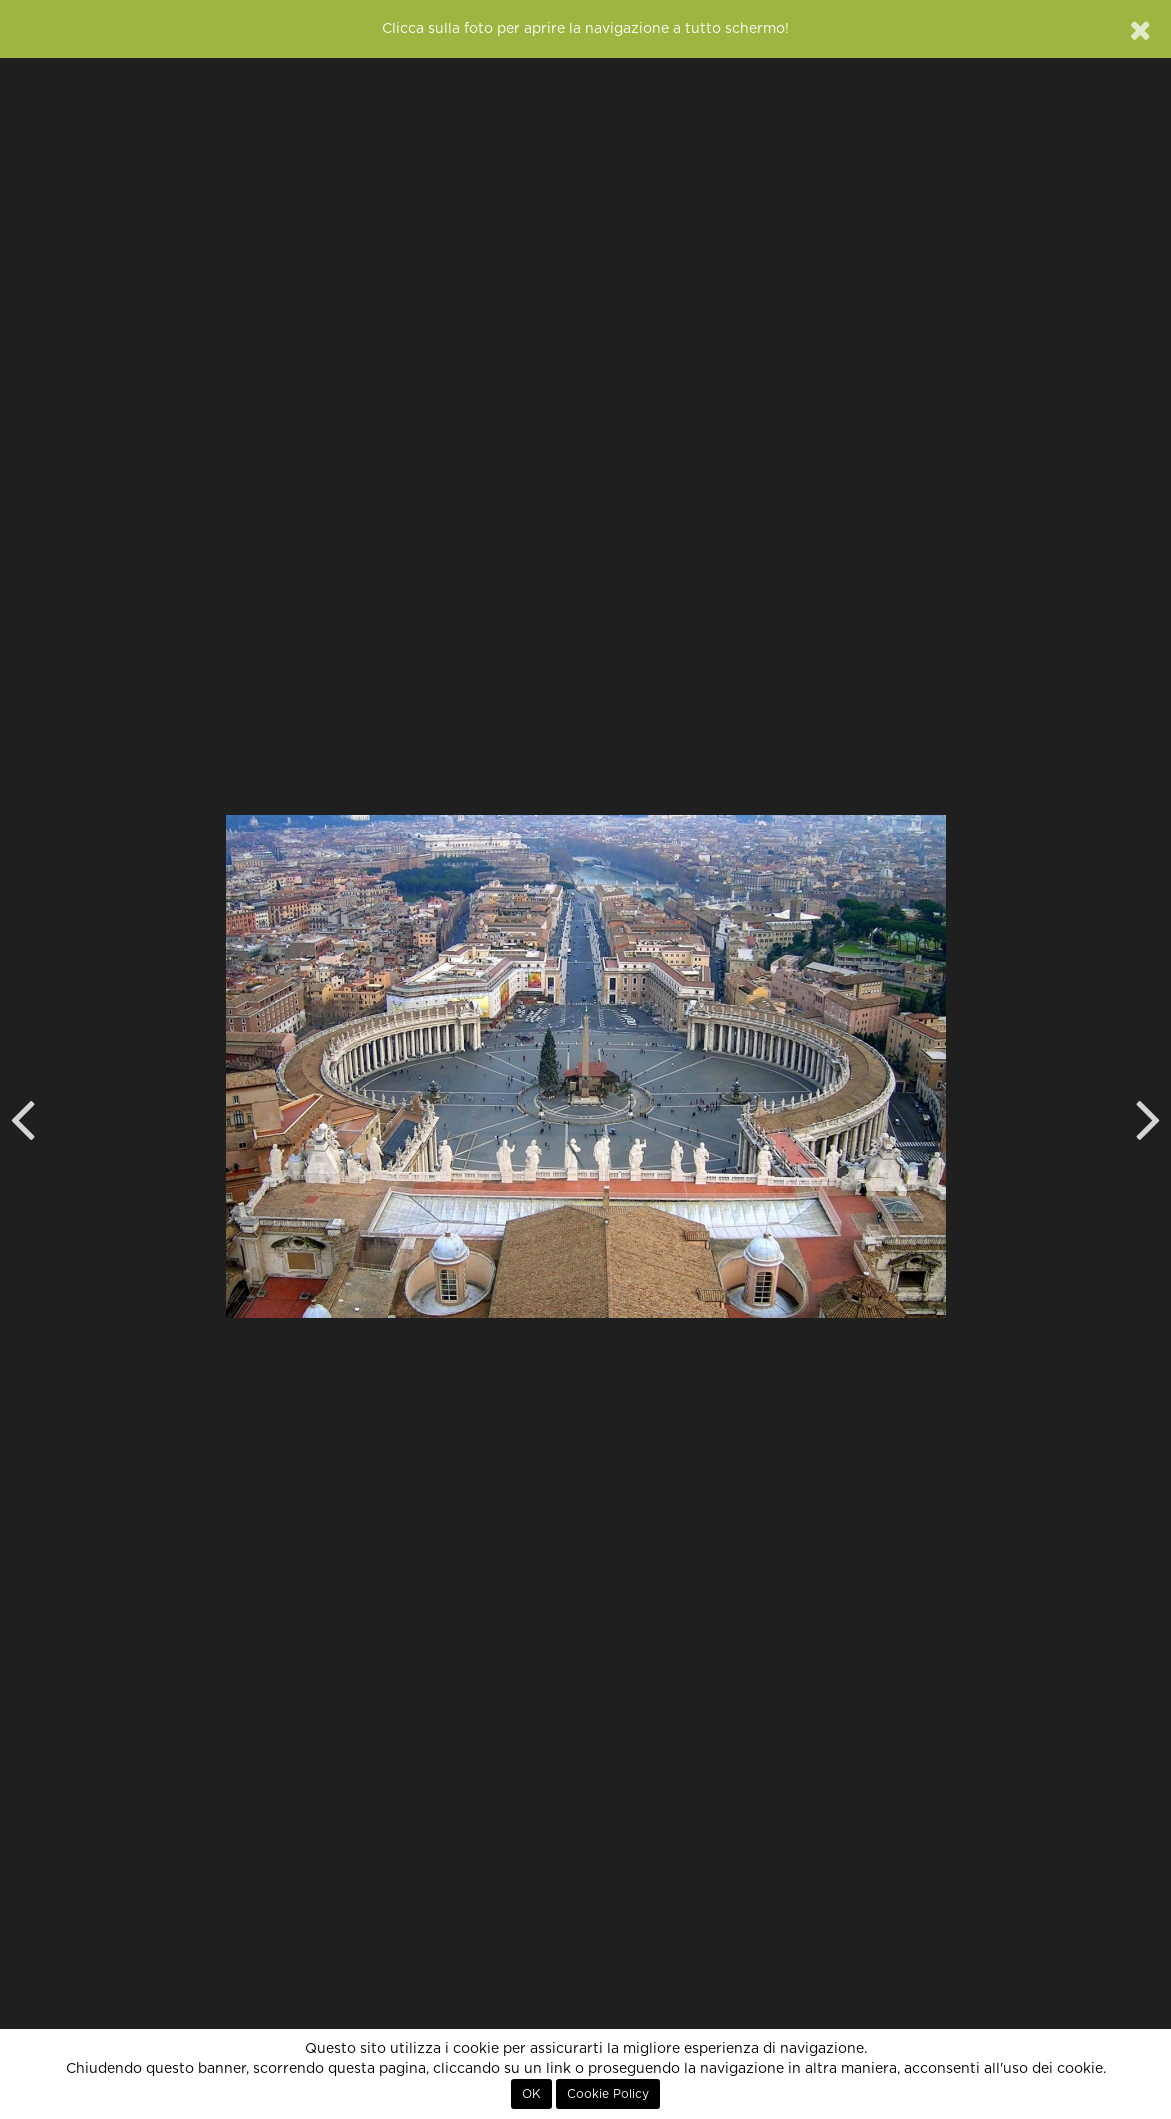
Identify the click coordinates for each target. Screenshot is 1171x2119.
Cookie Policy (608, 2094)
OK (531, 2094)
